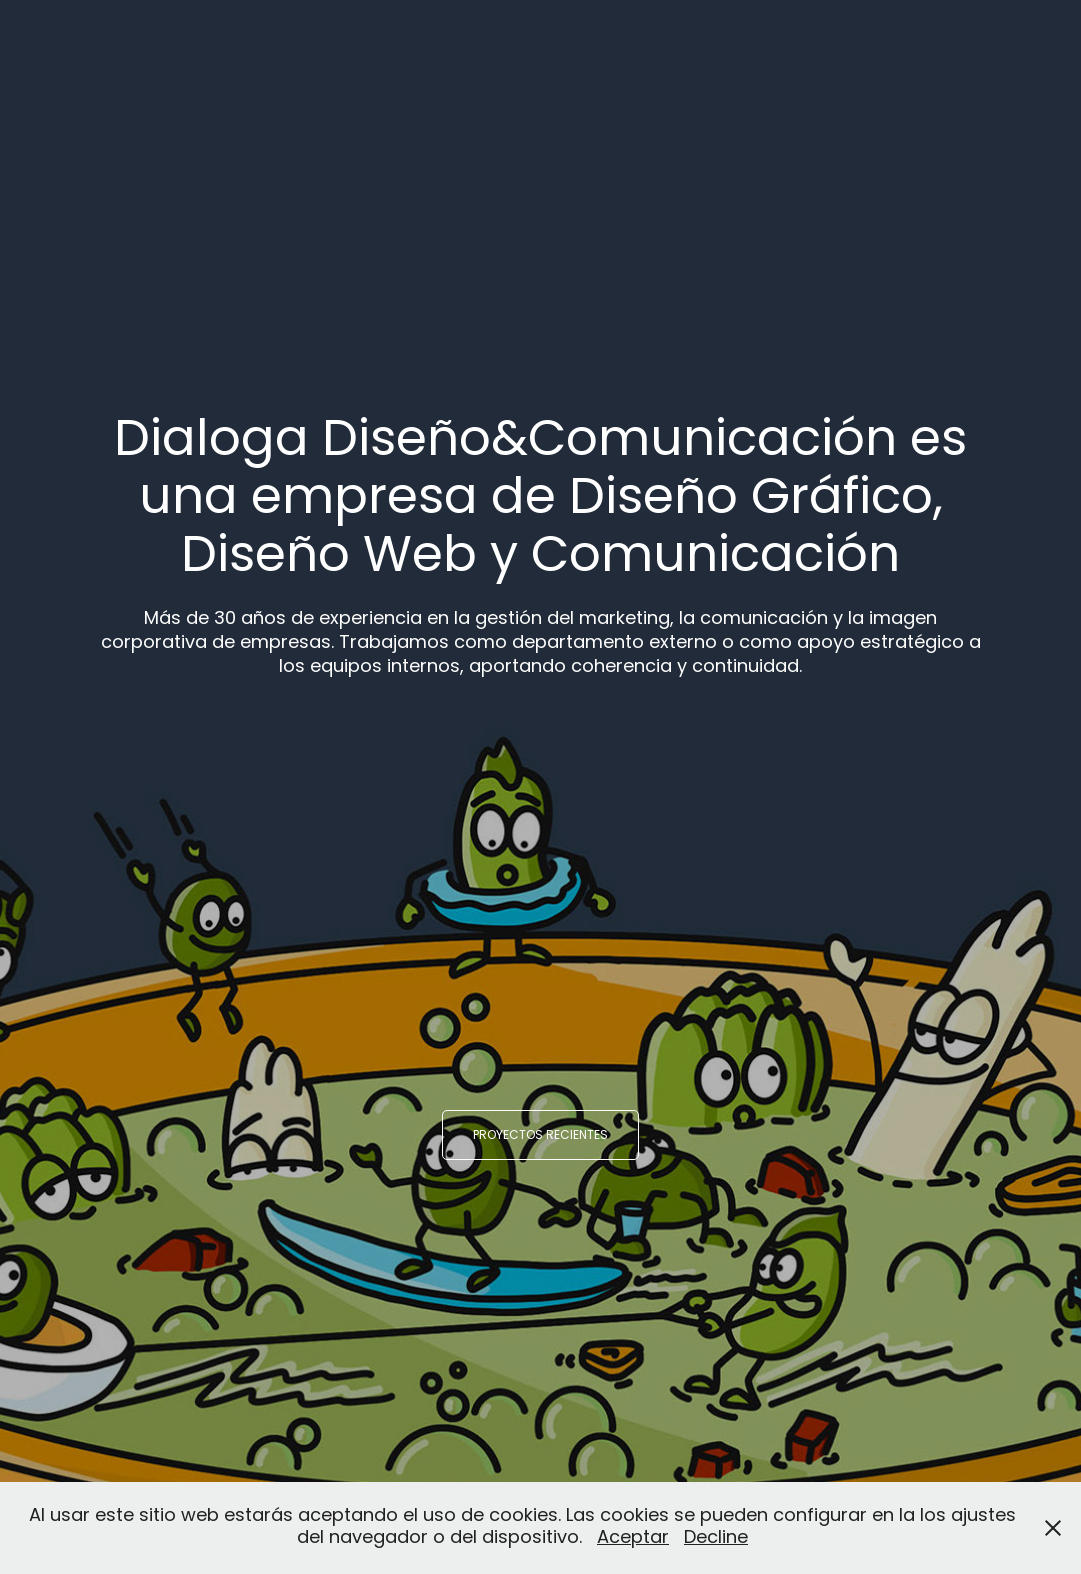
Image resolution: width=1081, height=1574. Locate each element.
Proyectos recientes (540, 1136)
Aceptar (633, 1538)
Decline (716, 1538)
